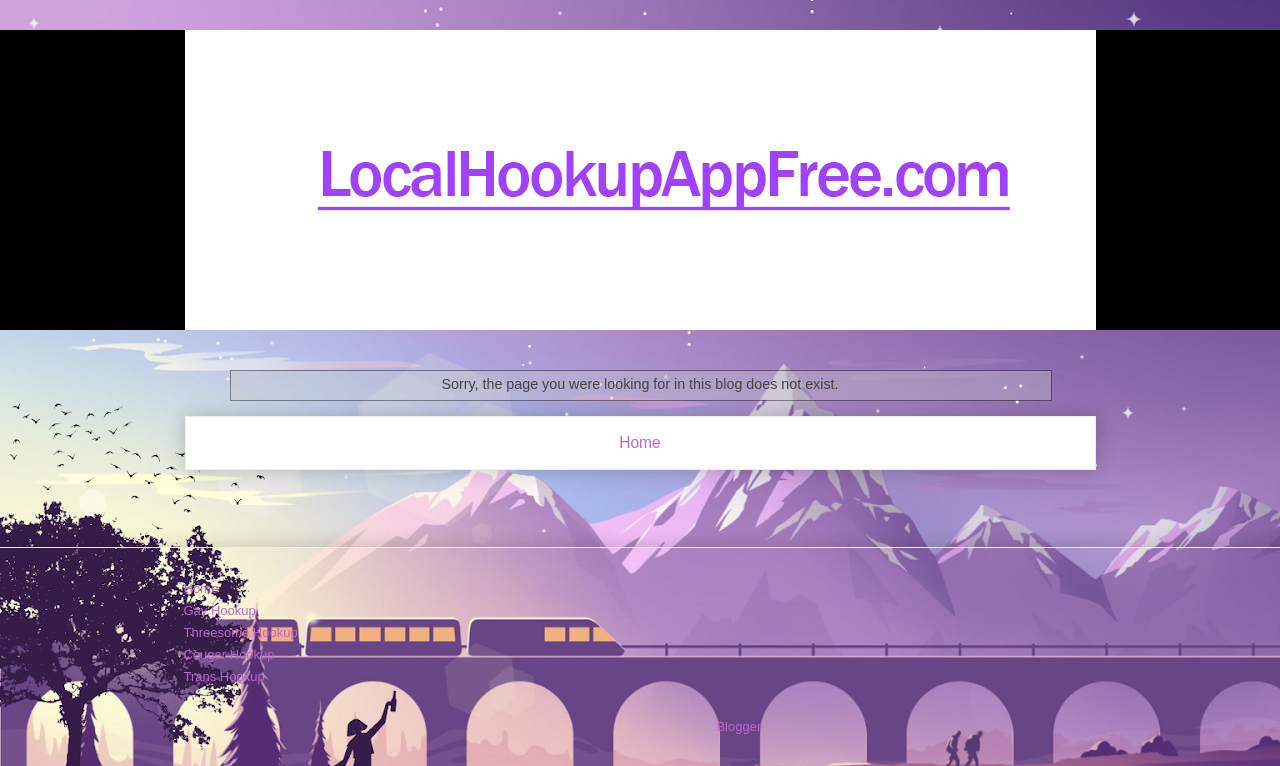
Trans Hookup (224, 676)
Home (640, 442)
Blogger (738, 726)
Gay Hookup (220, 610)
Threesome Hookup (241, 632)
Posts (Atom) (679, 494)
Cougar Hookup (229, 654)
